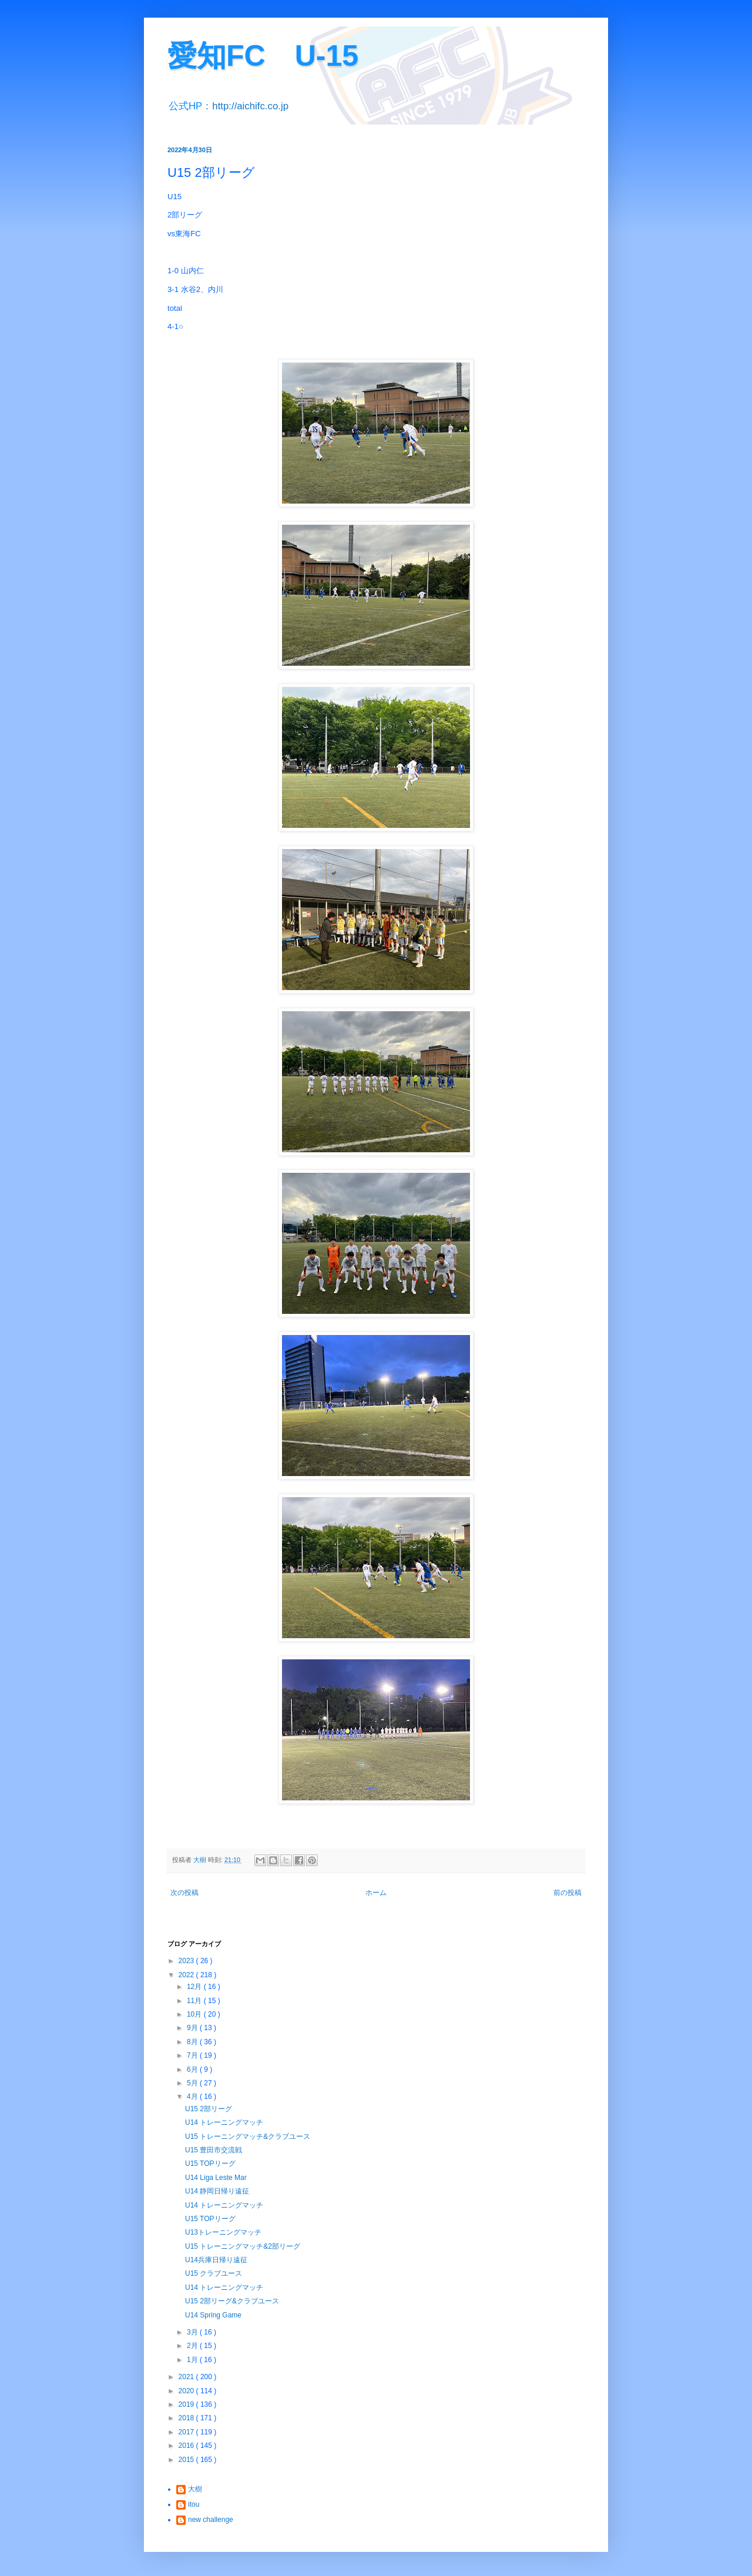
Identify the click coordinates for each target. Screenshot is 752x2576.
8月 (193, 2042)
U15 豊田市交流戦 (213, 2150)
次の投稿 (184, 1893)
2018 (187, 2418)
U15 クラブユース (213, 2273)
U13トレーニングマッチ (223, 2232)
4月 (193, 2096)
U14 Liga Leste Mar (216, 2178)
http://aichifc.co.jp (250, 106)
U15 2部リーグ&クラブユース (232, 2301)
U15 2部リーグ (208, 2109)
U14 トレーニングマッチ (224, 2122)
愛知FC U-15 (262, 55)
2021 (187, 2377)
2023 (187, 1961)
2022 (187, 1975)
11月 (195, 2001)
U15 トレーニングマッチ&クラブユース (247, 2136)
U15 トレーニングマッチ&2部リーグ (242, 2246)
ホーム (376, 1893)
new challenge (210, 2519)
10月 (195, 2014)
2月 (193, 2346)
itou (193, 2504)
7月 (193, 2055)
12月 (195, 1987)
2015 (187, 2460)
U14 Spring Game (213, 2315)
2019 (187, 2404)
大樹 (195, 2489)
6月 (193, 2069)
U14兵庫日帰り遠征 (216, 2260)
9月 (193, 2028)
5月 (193, 2083)
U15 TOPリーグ (210, 2163)
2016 (187, 2445)
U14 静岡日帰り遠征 (217, 2191)
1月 (193, 2360)
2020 (187, 2391)
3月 (193, 2332)
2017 (187, 2432)
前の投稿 (567, 1893)
